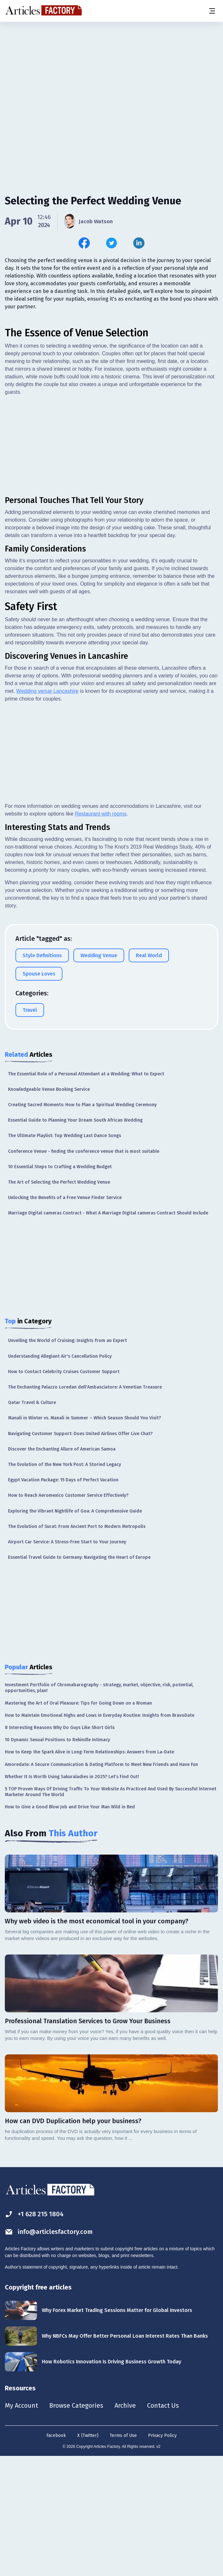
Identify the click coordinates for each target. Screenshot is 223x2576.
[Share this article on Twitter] (111, 243)
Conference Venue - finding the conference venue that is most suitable (83, 1270)
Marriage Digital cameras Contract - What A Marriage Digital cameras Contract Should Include (108, 1332)
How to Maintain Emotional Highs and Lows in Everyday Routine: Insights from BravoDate (99, 1834)
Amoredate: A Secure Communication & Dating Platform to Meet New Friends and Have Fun (101, 1883)
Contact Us (163, 2524)
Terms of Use (123, 2554)
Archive (125, 2524)
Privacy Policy (162, 2554)
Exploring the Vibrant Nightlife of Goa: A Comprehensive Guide (75, 1630)
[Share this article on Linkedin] (138, 243)
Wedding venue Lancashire (47, 810)
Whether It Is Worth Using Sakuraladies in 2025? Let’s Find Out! (72, 1896)
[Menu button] (211, 10)
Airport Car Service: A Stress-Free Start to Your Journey (67, 1661)
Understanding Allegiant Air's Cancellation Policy (60, 1475)
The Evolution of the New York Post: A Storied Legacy (64, 1583)
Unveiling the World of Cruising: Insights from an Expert (67, 1460)
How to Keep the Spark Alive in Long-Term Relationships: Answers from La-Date (89, 1871)
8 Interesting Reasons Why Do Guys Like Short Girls (60, 1846)
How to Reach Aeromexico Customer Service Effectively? (68, 1615)
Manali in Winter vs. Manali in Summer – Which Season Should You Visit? (84, 1537)
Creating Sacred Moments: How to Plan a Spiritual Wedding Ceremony (82, 1224)
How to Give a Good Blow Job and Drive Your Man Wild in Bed (70, 1926)
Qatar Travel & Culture (32, 1521)
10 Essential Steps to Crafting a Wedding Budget (60, 1286)
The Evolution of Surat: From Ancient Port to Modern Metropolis (76, 1645)
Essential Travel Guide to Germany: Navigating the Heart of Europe (79, 1676)
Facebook (56, 2554)
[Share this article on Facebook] (84, 243)
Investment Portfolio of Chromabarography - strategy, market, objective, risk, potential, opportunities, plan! (99, 1807)
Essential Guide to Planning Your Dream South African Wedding (75, 1239)
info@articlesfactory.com (49, 2351)
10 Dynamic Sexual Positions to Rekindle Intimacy (57, 1859)
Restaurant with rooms (100, 933)
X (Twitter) (87, 2554)
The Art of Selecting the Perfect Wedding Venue (59, 1301)
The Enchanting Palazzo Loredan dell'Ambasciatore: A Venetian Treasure (85, 1506)
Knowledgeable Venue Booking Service (49, 1208)
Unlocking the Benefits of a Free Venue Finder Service (65, 1316)
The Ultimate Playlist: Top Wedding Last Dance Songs (64, 1255)
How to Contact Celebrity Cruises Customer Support (63, 1491)
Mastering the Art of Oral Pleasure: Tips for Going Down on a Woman (78, 1822)
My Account (21, 2524)
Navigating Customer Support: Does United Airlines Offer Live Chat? (80, 1553)
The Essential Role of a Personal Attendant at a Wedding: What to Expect (86, 1193)
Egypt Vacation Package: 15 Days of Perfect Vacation (63, 1599)
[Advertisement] (111, 72)
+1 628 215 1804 (34, 2333)
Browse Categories (76, 2524)
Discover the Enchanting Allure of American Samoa (62, 1568)
